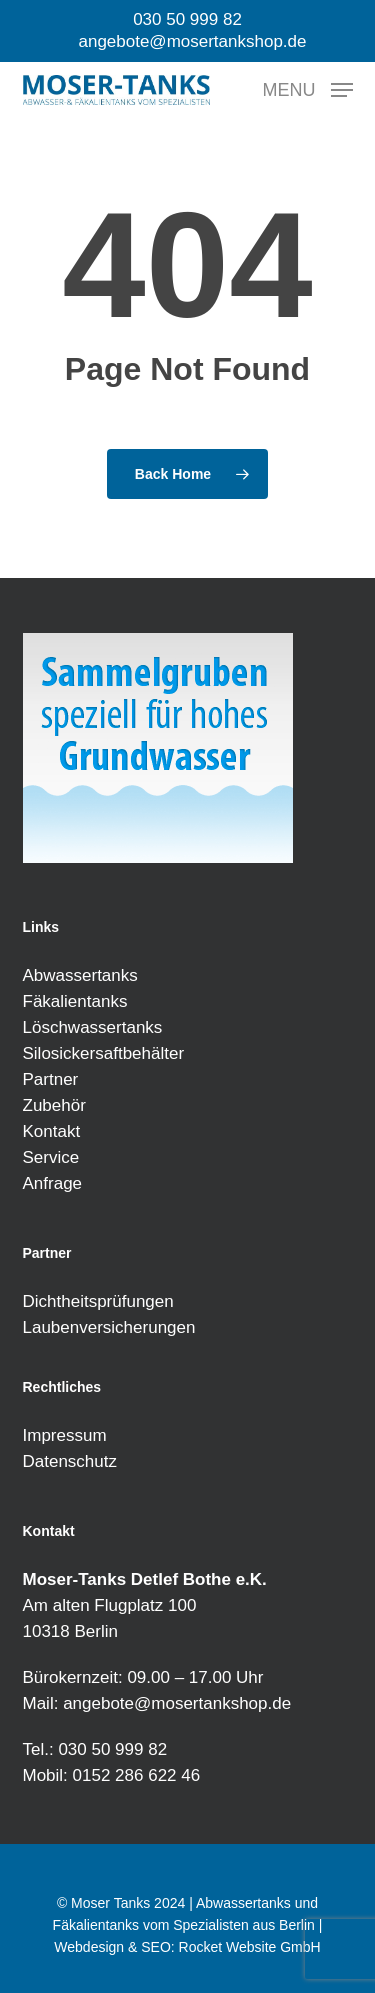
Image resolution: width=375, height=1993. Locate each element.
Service (51, 1157)
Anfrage (53, 1183)
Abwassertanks (80, 975)
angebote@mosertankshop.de (177, 1703)
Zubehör (54, 1105)
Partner (51, 1079)
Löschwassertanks (93, 1027)
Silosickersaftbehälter (104, 1053)
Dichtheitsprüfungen (98, 1301)
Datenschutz (70, 1461)
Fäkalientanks (75, 1001)
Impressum (65, 1435)
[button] (308, 89)
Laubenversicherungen (109, 1327)
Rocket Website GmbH (250, 1947)
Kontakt (52, 1131)
